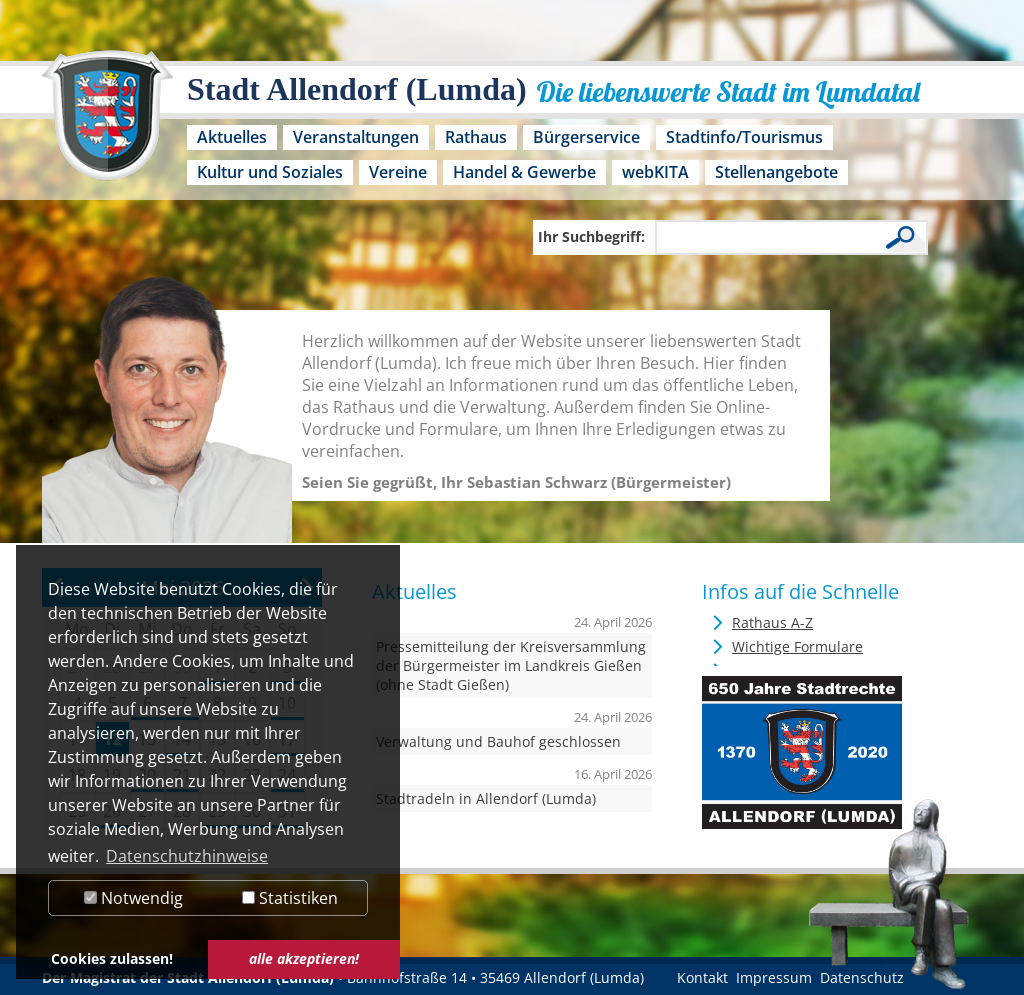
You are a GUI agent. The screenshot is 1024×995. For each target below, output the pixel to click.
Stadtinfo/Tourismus (744, 137)
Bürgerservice (586, 137)
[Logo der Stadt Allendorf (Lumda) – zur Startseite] (107, 125)
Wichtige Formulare (797, 646)
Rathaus (476, 137)
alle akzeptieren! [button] (304, 958)
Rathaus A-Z (772, 622)
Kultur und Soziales (270, 172)
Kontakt (702, 977)
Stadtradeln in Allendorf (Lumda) (486, 798)
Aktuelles (232, 137)
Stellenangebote (776, 172)
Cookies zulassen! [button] (112, 958)
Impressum (774, 977)
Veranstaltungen (356, 137)
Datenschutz (862, 977)
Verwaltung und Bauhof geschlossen (498, 741)
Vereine (398, 172)
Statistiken (290, 898)
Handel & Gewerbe (524, 172)
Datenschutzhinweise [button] (187, 856)
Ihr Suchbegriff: (591, 236)
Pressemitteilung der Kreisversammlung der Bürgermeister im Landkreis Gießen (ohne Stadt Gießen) (511, 665)
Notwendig (133, 898)
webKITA (655, 172)
